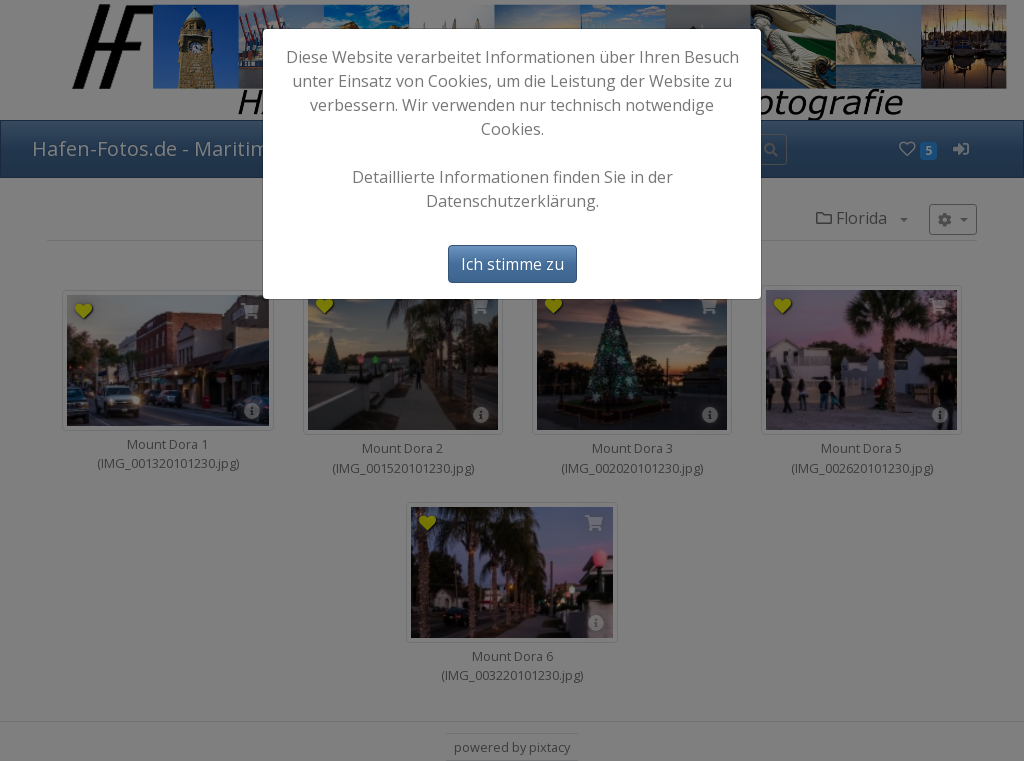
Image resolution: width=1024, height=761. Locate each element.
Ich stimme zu (512, 264)
